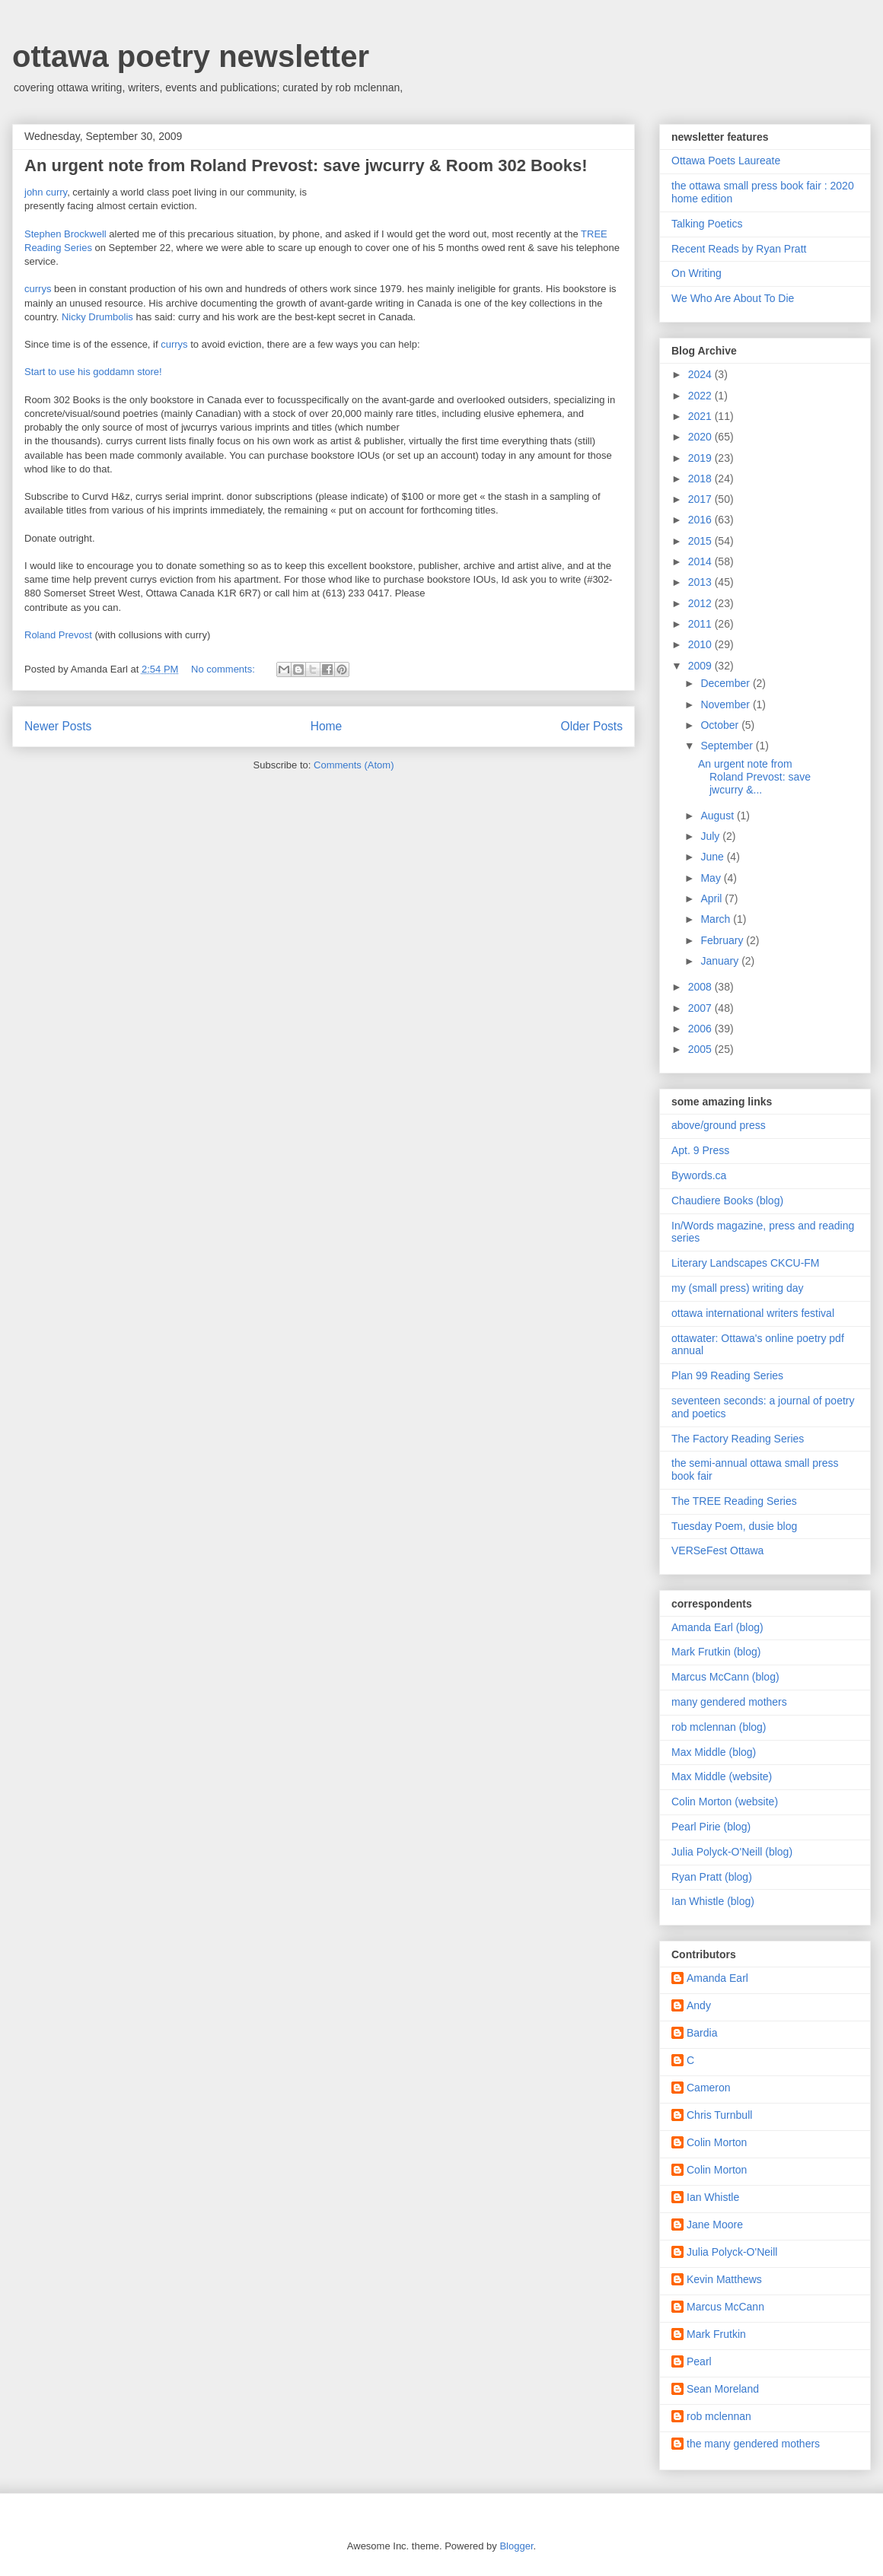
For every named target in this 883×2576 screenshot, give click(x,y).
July (711, 836)
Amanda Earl (717, 1978)
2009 (701, 666)
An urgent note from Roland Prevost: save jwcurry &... (754, 777)
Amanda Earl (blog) (717, 1627)
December (726, 683)
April (712, 898)
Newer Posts (57, 726)
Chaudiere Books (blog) (727, 1200)
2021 (701, 416)
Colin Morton (717, 2142)
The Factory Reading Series (737, 1439)
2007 (701, 1008)
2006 (701, 1028)
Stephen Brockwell (66, 234)
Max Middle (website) (721, 1776)
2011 (701, 624)
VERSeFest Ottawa (717, 1550)
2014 (701, 561)
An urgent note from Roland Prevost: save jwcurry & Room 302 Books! (306, 165)
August (718, 815)
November (726, 704)
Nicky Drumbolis (97, 317)
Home (327, 726)
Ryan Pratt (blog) (711, 1877)
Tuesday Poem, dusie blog (734, 1526)
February (723, 940)
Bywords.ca (698, 1175)
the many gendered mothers (753, 2444)
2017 (701, 499)
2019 (701, 458)
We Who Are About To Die (732, 298)
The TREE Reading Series (734, 1501)
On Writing (696, 273)
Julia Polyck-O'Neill (732, 2252)
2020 (701, 437)
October (720, 725)
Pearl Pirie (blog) (711, 1827)
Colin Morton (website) (724, 1801)
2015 (701, 541)
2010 (701, 644)
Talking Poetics (706, 224)
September (727, 745)
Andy (699, 2005)
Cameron (709, 2087)
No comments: (224, 669)
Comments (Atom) (354, 765)
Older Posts (592, 726)
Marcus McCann (725, 2307)
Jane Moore (715, 2224)
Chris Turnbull (719, 2115)
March (716, 919)
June (713, 857)
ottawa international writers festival (752, 1313)
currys (37, 288)
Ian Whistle (713, 2197)
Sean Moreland (723, 2389)
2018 (701, 478)
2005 (701, 1049)
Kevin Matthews (724, 2279)
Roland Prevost (58, 635)
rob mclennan (719, 2416)
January (720, 961)
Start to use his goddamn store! (93, 371)
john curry (45, 192)
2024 (701, 374)
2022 (701, 396)
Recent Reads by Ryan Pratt (738, 249)
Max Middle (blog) (713, 1752)
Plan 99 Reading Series (727, 1375)
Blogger (516, 2546)
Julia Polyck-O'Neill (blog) (731, 1852)
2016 (701, 520)
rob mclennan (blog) (719, 1727)
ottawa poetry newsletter (190, 56)
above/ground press (718, 1125)
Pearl (699, 2361)
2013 (701, 582)
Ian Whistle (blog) (712, 1901)
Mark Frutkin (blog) (715, 1652)
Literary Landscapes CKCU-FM (745, 1263)
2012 (701, 603)
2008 (701, 987)
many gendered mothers (729, 1702)
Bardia (702, 2033)
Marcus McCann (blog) (725, 1677)
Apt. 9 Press (700, 1150)
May (711, 878)
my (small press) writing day (737, 1288)
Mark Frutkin (716, 2334)
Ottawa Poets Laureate (725, 160)
